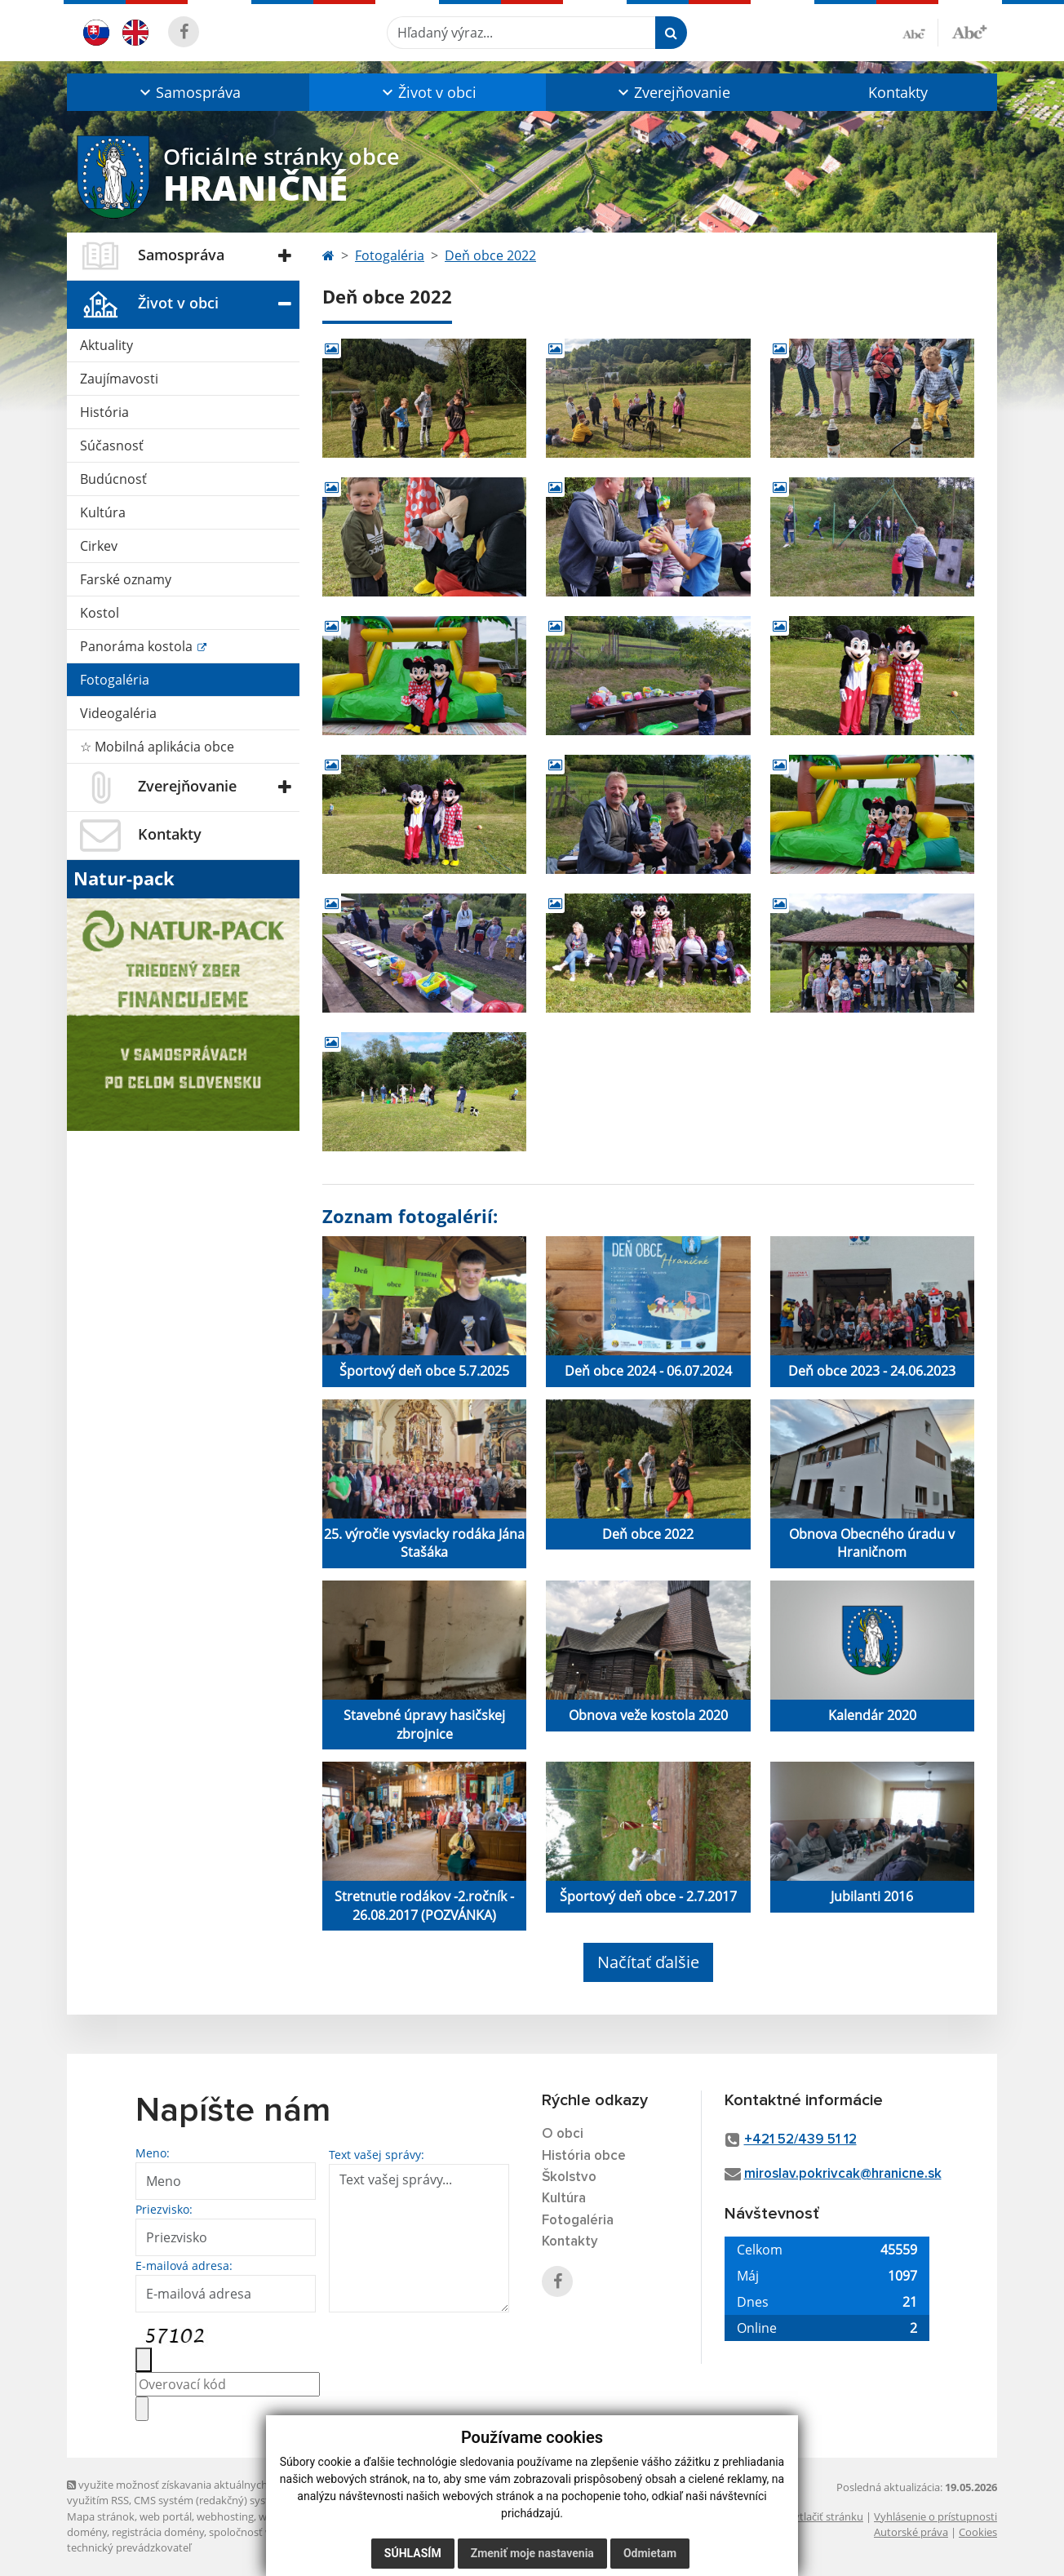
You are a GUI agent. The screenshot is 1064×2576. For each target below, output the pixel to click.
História (104, 412)
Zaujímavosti (119, 379)
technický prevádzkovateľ (129, 2547)
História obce (584, 2156)
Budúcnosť (113, 479)
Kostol (99, 613)
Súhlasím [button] (412, 2553)
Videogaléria (118, 713)
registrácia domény (158, 2532)
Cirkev (98, 546)
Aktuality (106, 345)
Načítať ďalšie (648, 1962)
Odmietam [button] (649, 2553)
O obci (562, 2134)
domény (87, 2532)
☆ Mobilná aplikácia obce (157, 747)
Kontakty (898, 92)
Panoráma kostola (138, 646)
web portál (166, 2516)
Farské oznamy (125, 579)
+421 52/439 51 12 (800, 2140)
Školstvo (569, 2177)
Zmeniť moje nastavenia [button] (532, 2553)
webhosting (225, 2516)
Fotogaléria (114, 680)
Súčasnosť (112, 445)
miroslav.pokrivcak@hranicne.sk (843, 2174)
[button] (188, 92)
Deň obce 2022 (490, 255)
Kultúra (103, 512)
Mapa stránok (101, 2516)
